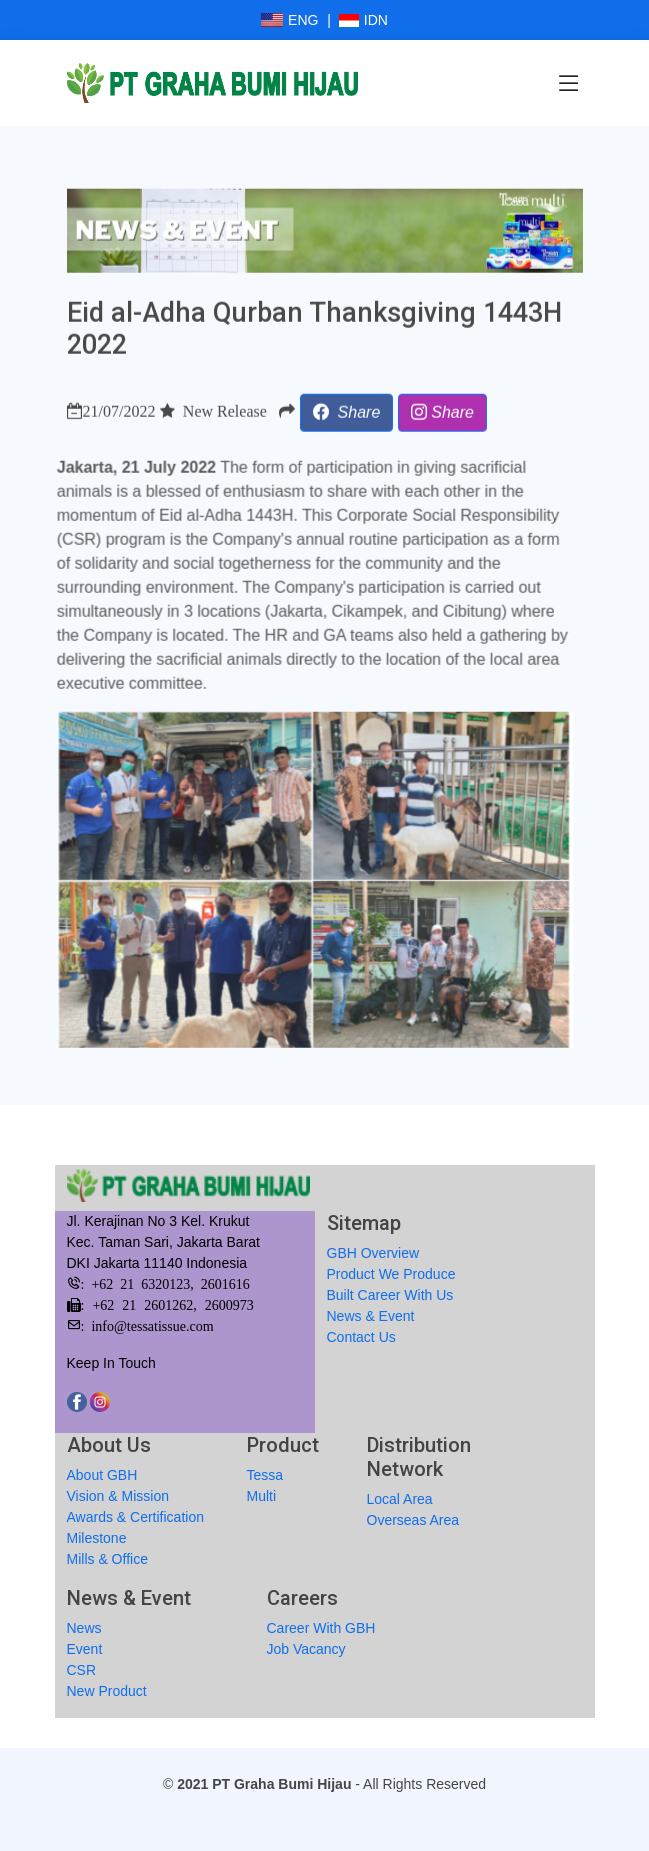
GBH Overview (373, 1253)
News (84, 1628)
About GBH (102, 1475)
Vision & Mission (118, 1496)
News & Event (371, 1316)
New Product (107, 1691)
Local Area (400, 1499)
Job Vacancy (306, 1649)
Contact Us (361, 1337)
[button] (347, 421)
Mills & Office (107, 1559)
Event (85, 1649)
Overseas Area (413, 1520)
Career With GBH (321, 1628)
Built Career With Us (390, 1295)
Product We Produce (391, 1274)
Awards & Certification (135, 1517)
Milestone (97, 1538)
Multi (262, 1496)
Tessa (265, 1475)
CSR (82, 1670)
